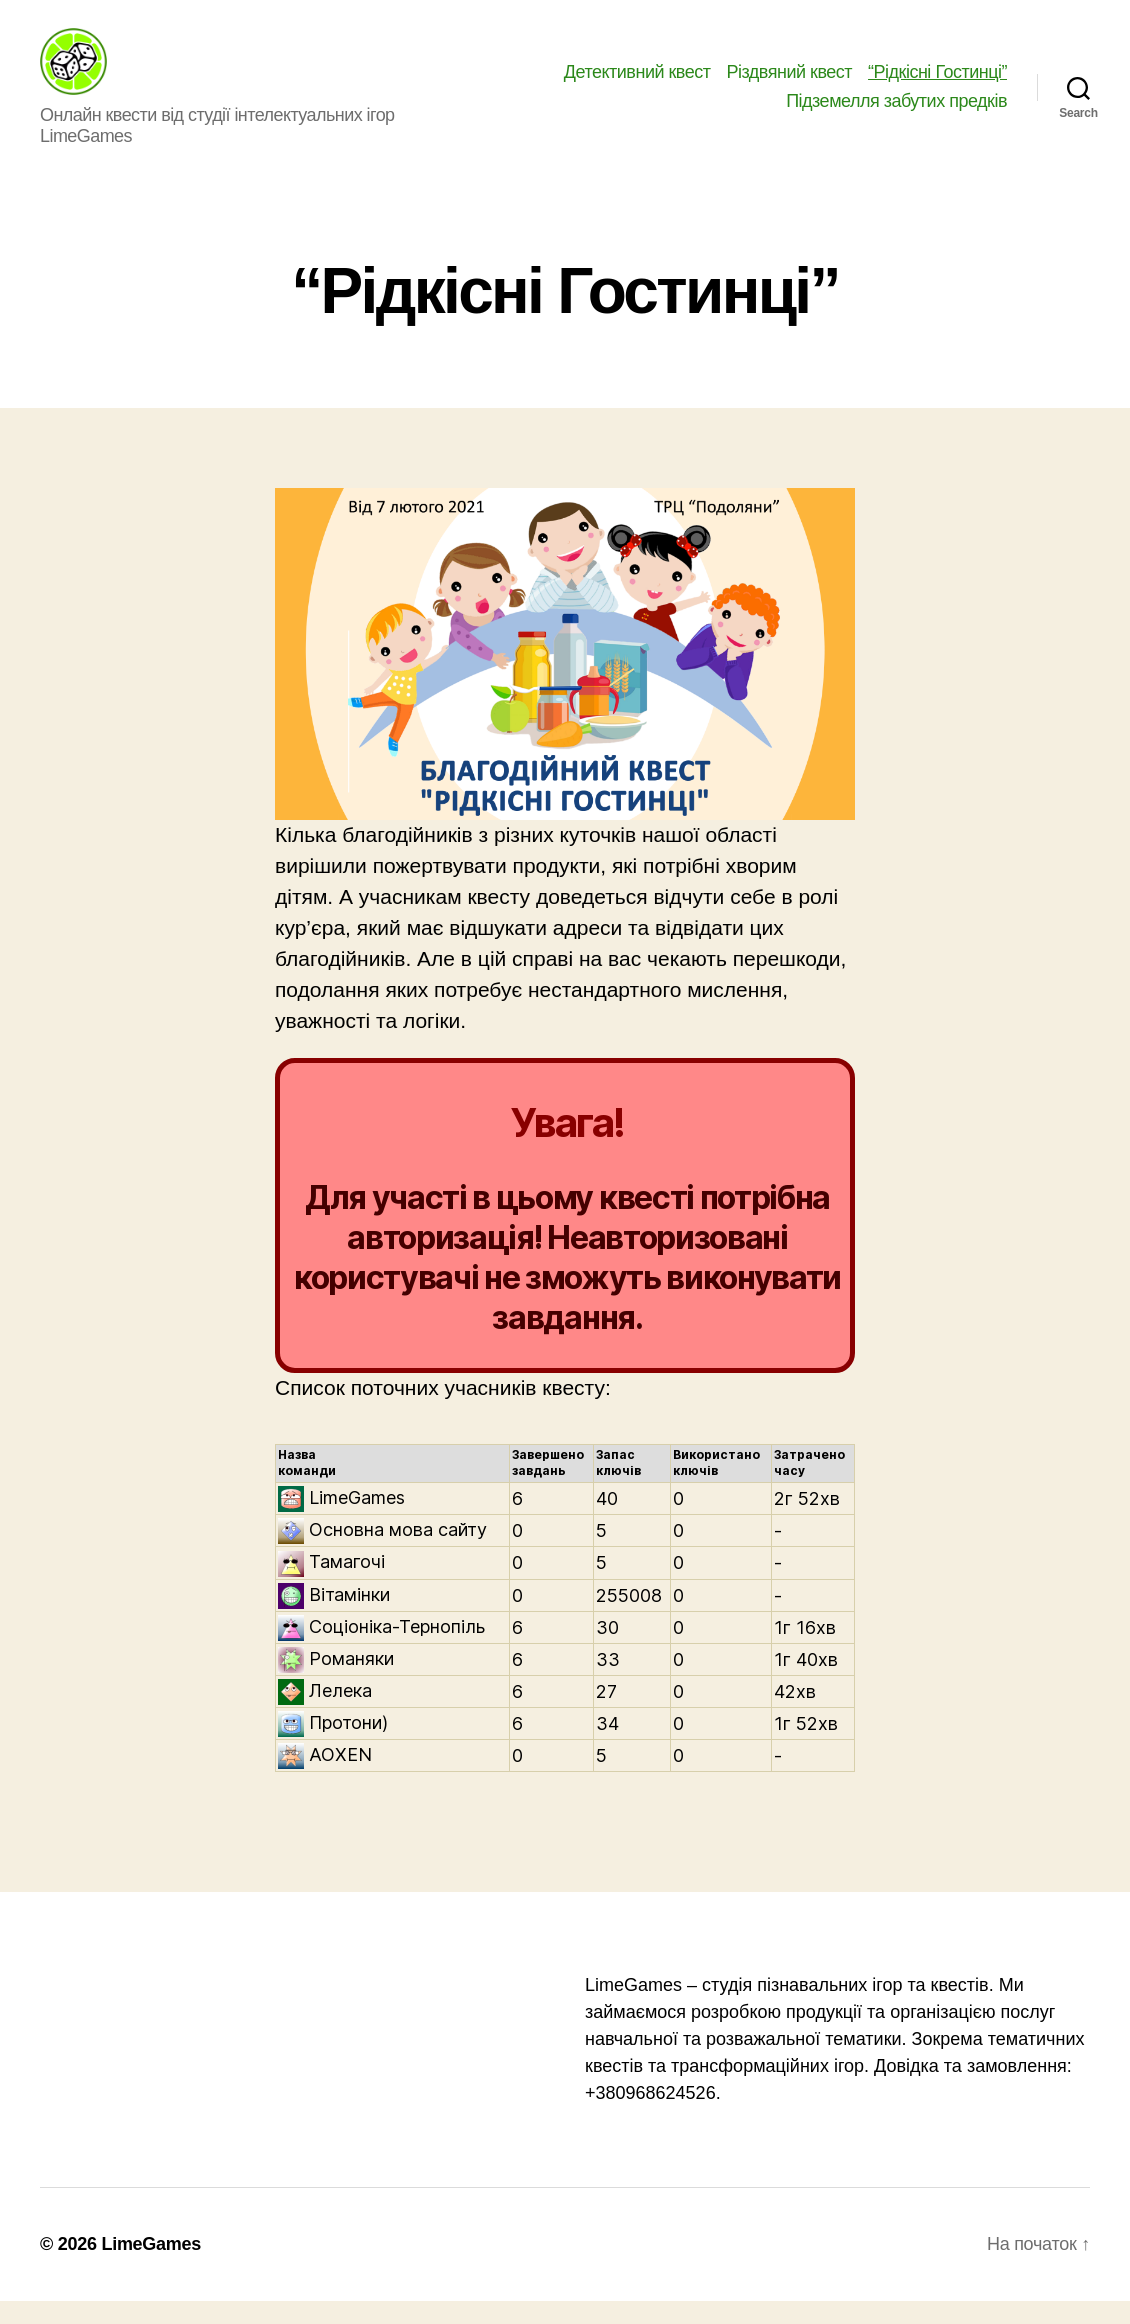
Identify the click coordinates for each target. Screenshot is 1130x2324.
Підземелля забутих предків (896, 113)
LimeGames (151, 2267)
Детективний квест (637, 83)
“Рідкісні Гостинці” (937, 83)
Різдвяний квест (790, 83)
